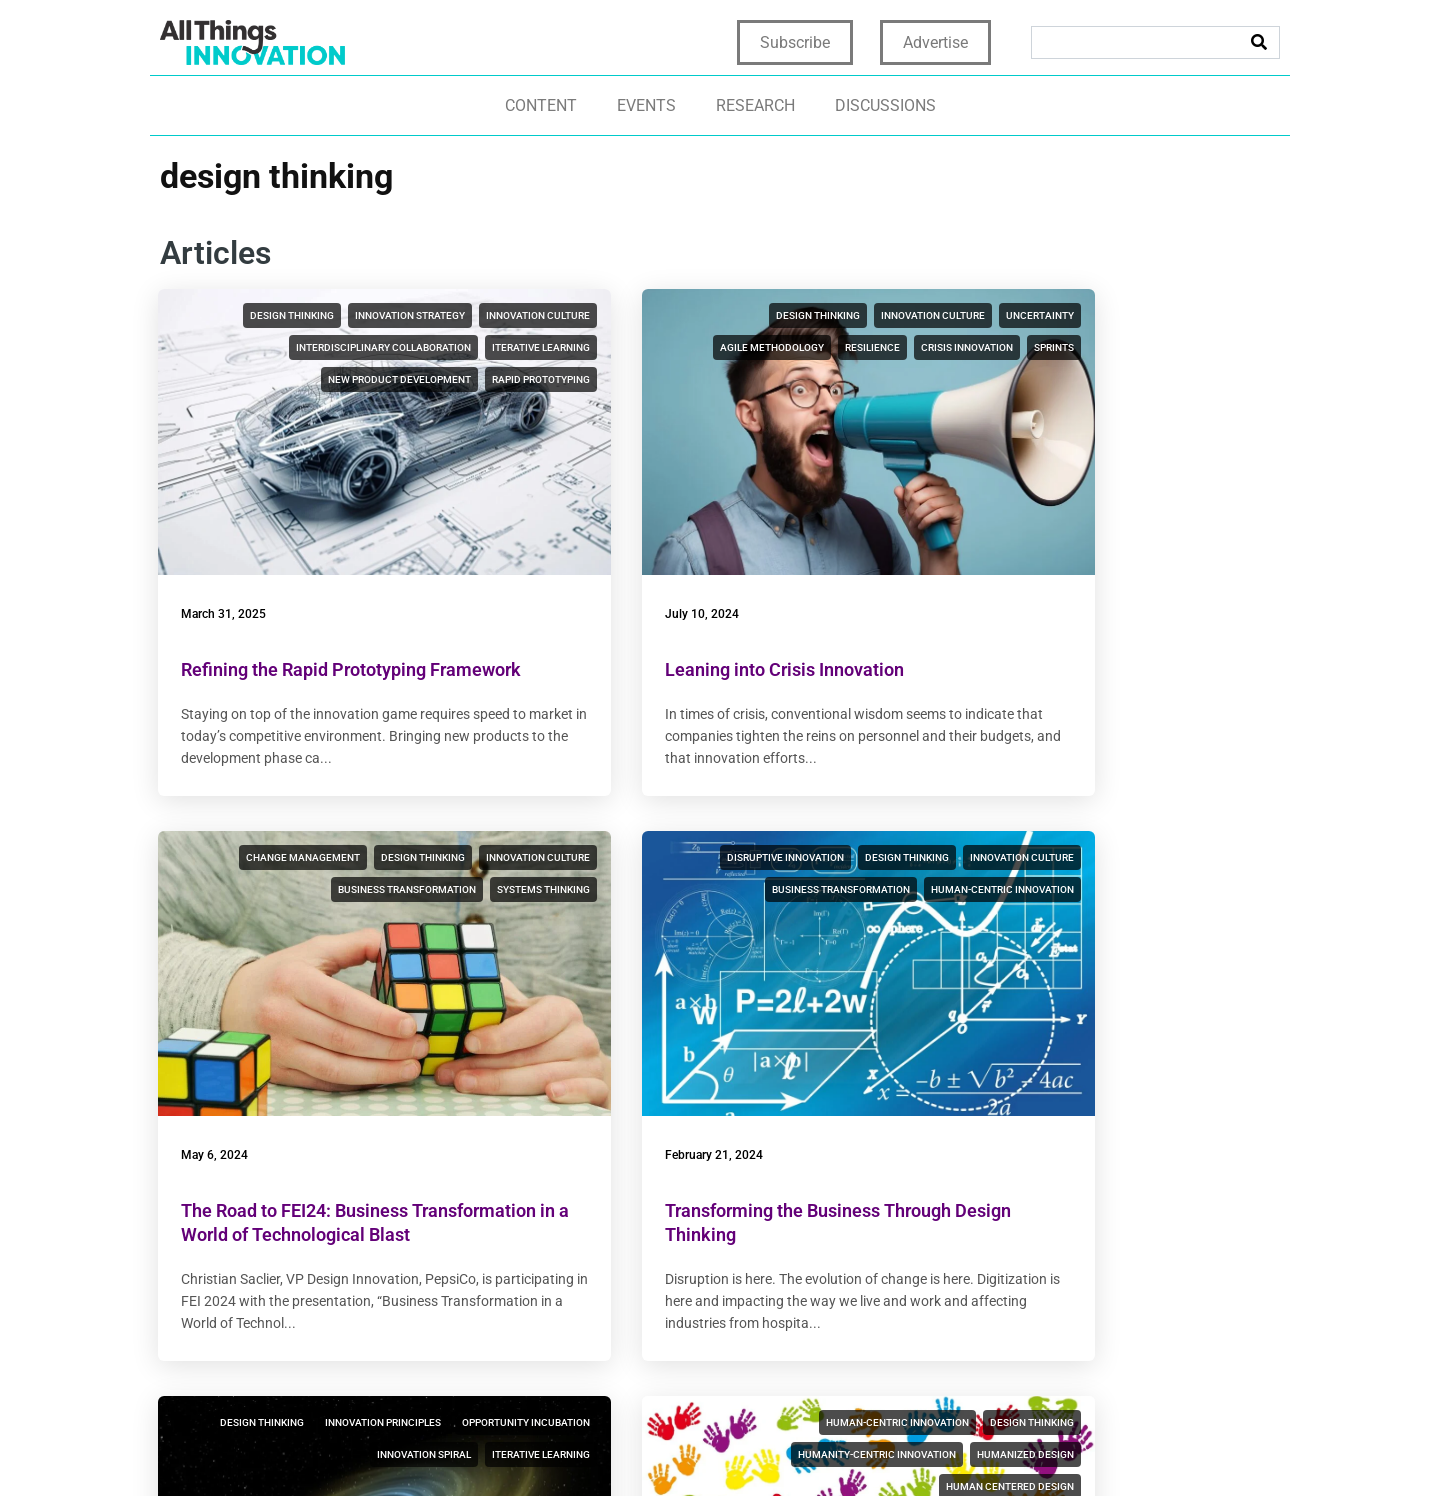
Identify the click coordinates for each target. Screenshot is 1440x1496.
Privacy (728, 1447)
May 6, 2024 (986, 548)
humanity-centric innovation (1062, 871)
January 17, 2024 (1000, 1073)
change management (1097, 315)
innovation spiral (827, 871)
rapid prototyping (440, 443)
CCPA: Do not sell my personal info (1143, 1447)
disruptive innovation (325, 839)
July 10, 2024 (605, 548)
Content (541, 105)
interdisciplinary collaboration (401, 379)
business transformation (1190, 347)
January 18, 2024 (615, 1073)
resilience (846, 347)
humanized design (1210, 871)
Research (755, 105)
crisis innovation (767, 379)
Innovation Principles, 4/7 (670, 1128)
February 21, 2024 (232, 1073)
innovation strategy (434, 315)
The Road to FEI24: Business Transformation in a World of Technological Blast (1067, 627)
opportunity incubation (695, 871)
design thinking (316, 315)
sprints (854, 379)
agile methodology (746, 347)
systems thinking (1212, 379)
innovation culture (437, 347)
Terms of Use (812, 1447)
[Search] (1259, 42)
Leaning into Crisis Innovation (687, 603)
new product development (417, 411)
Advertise (935, 42)
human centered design (1195, 903)
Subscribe (795, 42)
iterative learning (276, 411)
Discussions (885, 105)
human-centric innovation (417, 903)
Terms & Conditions (940, 1447)
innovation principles (816, 839)
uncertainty (639, 347)
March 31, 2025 (225, 548)
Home (669, 1447)
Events (646, 105)
